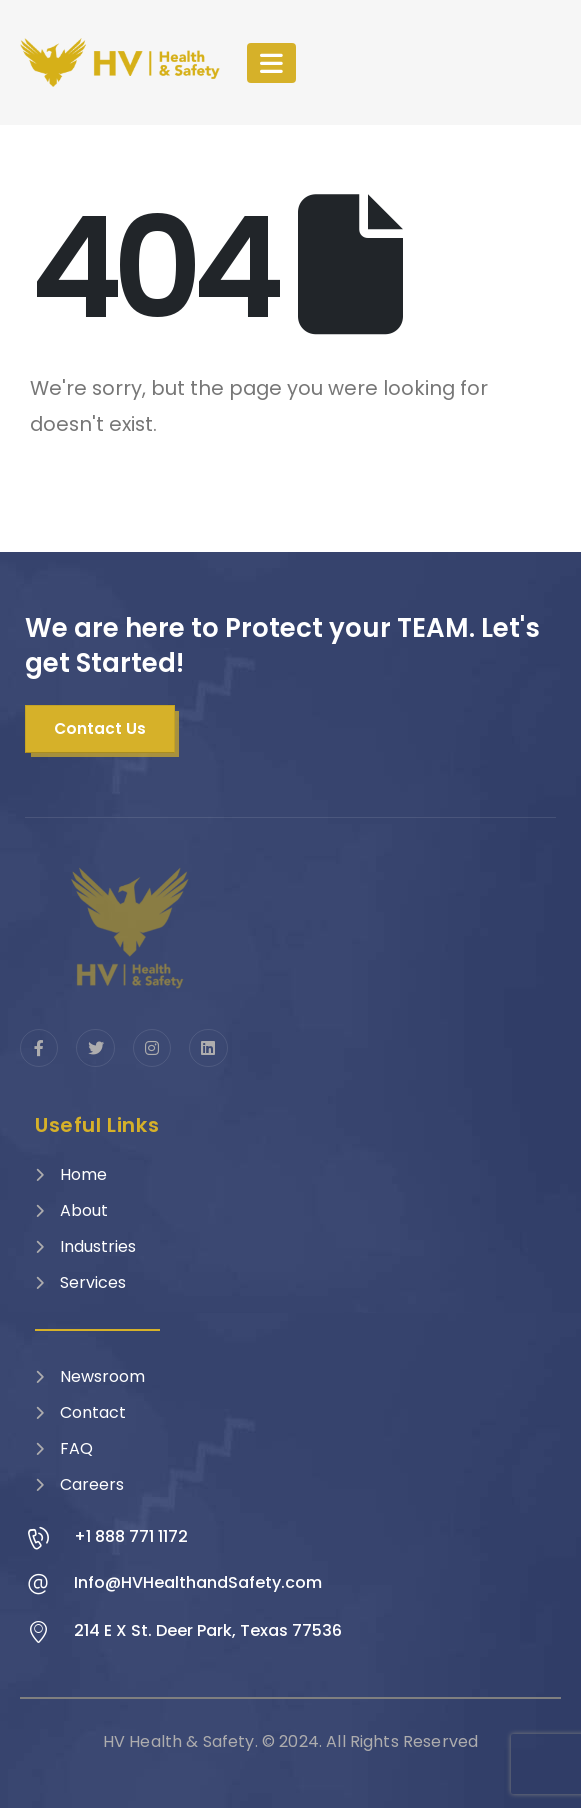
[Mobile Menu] (271, 63)
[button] (100, 729)
